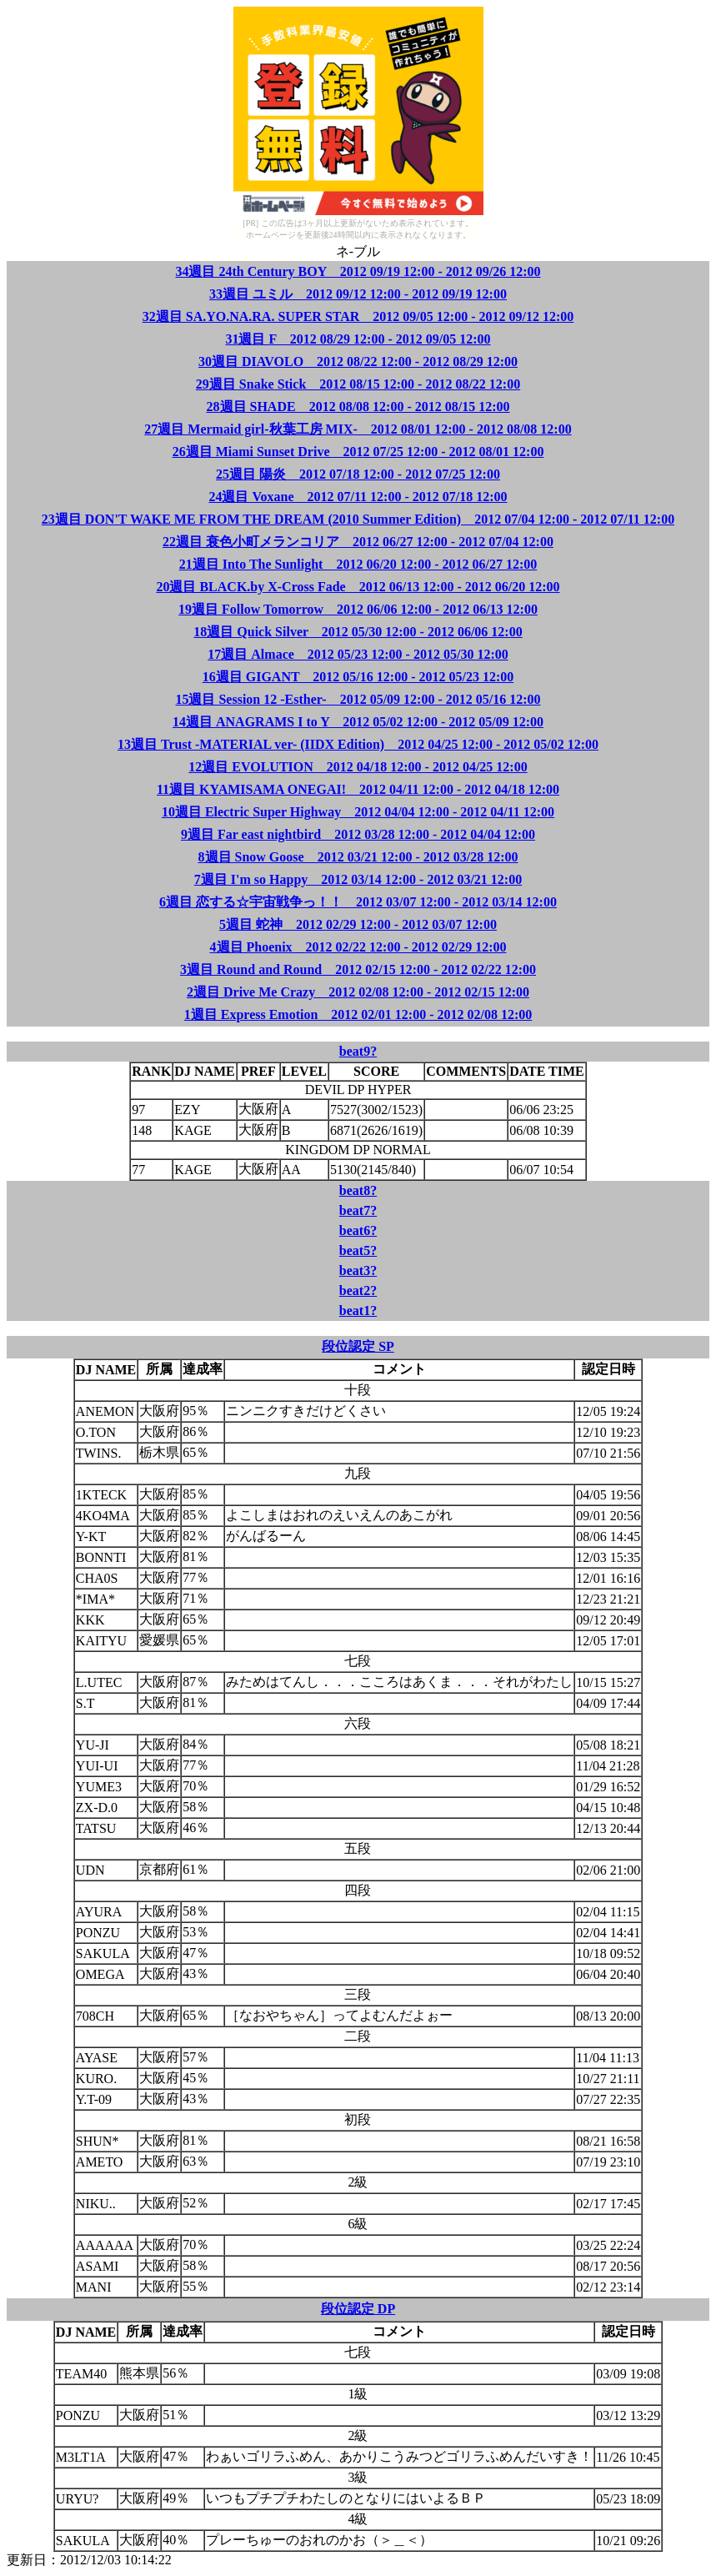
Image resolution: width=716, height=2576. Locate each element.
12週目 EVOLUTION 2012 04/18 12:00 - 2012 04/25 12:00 (357, 767)
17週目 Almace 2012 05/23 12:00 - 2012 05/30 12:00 (358, 654)
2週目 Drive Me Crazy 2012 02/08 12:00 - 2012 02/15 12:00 (358, 992)
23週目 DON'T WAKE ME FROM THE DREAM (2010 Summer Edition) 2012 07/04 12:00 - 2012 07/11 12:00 (358, 519)
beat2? (358, 1290)
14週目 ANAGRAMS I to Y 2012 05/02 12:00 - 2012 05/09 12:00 (358, 722)
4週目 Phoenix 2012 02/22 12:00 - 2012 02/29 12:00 (358, 947)
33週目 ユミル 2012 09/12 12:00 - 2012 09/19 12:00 (358, 294)
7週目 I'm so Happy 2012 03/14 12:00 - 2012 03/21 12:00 (358, 879)
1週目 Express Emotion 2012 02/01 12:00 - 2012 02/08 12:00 (358, 1014)
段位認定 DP (358, 2309)
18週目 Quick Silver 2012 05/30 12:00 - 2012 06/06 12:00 (357, 632)
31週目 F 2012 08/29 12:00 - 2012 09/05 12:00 (357, 339)
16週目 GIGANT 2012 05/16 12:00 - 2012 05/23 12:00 (358, 677)
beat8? (358, 1190)
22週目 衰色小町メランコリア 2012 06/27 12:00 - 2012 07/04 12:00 (358, 542)
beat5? (358, 1250)
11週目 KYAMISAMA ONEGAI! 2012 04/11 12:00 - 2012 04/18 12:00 (358, 789)
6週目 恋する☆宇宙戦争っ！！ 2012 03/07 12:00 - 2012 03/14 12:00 (358, 902)
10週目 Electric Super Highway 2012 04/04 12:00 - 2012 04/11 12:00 (358, 812)
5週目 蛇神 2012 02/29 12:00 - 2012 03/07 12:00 (358, 924)
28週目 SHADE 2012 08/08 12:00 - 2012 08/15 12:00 (358, 406)
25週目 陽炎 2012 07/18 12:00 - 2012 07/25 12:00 (358, 474)
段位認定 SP (358, 1346)
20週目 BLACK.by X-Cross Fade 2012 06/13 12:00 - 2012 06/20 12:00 (357, 587)
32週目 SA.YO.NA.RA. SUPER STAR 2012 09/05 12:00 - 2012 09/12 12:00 (358, 316)
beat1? (358, 1310)
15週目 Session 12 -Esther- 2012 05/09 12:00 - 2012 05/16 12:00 (357, 699)
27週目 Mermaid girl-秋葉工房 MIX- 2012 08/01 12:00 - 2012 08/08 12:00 (357, 429)
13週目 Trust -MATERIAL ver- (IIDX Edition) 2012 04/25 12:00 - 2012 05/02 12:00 (358, 744)
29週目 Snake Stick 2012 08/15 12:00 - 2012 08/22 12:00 (358, 384)
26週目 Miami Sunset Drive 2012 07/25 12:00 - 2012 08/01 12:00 (358, 451)
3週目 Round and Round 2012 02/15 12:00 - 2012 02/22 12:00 (358, 969)
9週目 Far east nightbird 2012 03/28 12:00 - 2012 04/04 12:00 (358, 834)
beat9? (358, 1051)
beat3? (358, 1270)
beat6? (358, 1230)
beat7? (358, 1210)
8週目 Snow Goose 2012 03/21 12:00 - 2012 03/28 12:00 (358, 857)
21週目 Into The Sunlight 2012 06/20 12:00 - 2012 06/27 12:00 (358, 564)
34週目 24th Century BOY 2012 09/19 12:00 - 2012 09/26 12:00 (357, 271)
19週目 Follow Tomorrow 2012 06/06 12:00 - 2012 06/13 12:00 (358, 609)
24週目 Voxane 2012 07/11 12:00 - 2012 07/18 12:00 (357, 497)
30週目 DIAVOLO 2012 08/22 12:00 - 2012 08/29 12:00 (358, 361)
